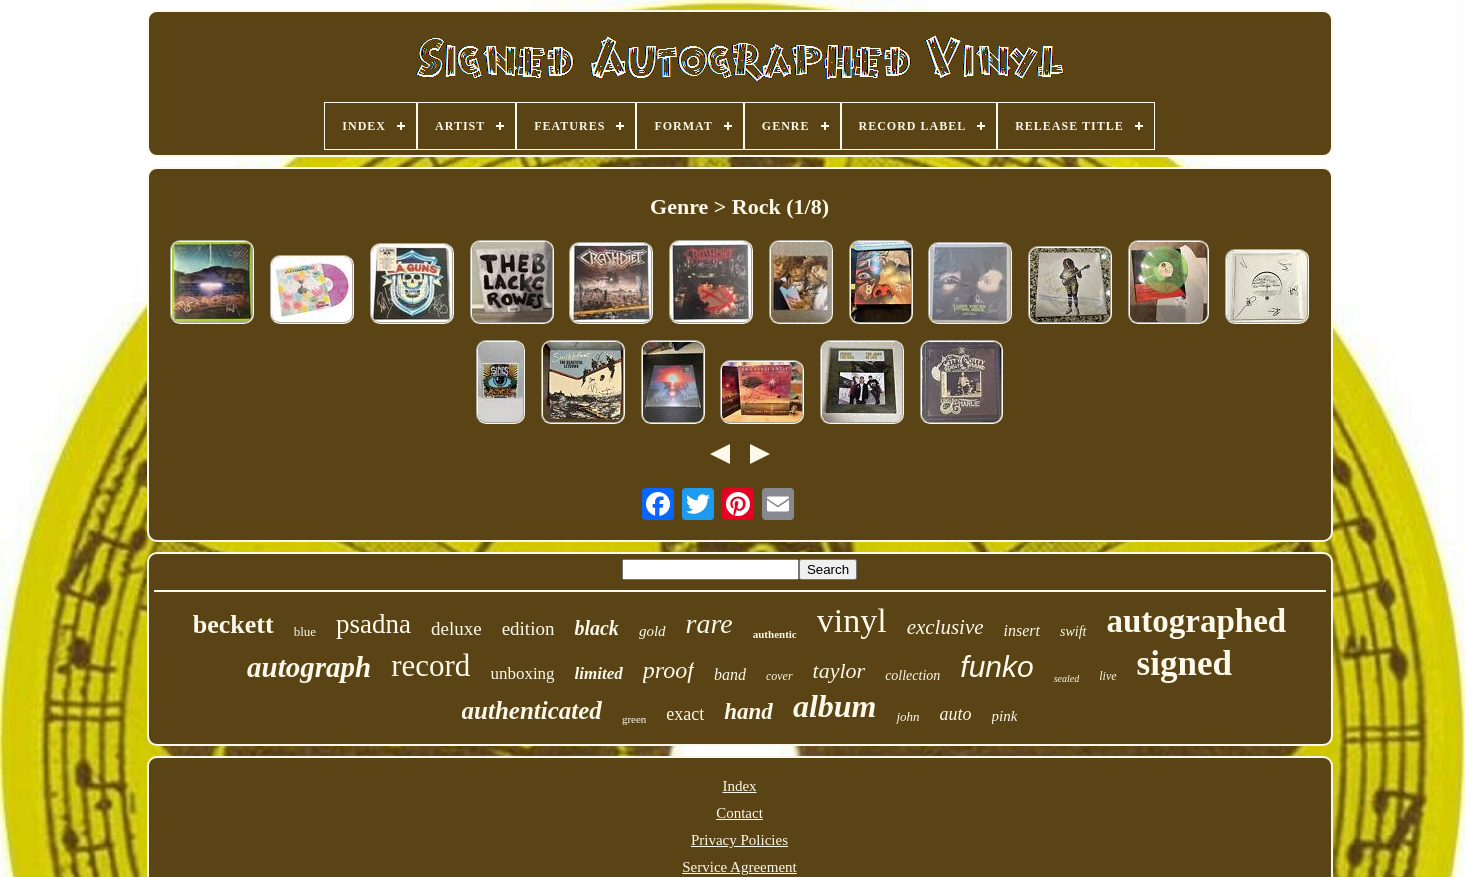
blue (305, 631)
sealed (1067, 678)
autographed (1197, 621)
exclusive (945, 627)
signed (1184, 663)
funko (996, 666)
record (430, 665)
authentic (775, 634)
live (1107, 676)
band (730, 674)
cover (779, 676)
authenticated (532, 710)
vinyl (852, 620)
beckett (233, 624)
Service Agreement (739, 867)
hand (748, 711)
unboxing (522, 673)
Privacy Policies (739, 840)
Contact (739, 813)
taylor (839, 670)
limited (599, 673)
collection (912, 675)
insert (1022, 630)
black (596, 628)
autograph (309, 667)
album (835, 706)
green (634, 719)
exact (685, 714)
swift (1073, 631)
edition (528, 628)
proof (668, 670)
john (907, 716)
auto (956, 714)
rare (709, 623)
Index (739, 786)
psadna (373, 624)
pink (1005, 716)
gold (652, 631)
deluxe (456, 628)
